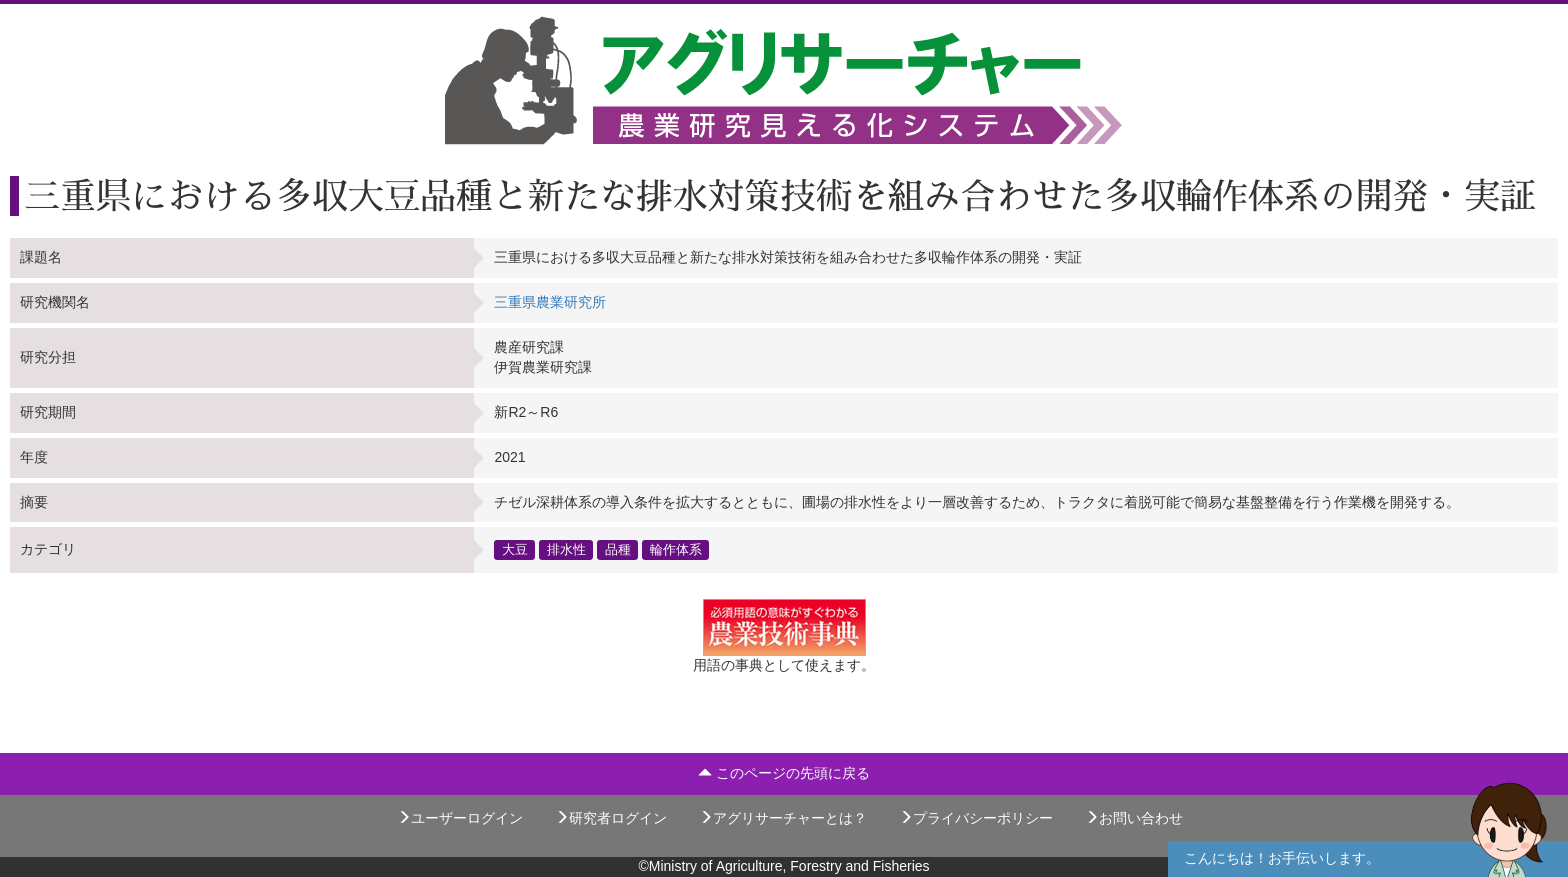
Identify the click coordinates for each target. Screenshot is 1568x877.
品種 (618, 549)
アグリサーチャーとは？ (783, 818)
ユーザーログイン (460, 818)
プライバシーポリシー (976, 818)
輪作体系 (676, 549)
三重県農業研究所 (550, 302)
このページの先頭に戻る (784, 773)
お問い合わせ (1134, 818)
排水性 (566, 549)
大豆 (515, 549)
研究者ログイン (611, 818)
